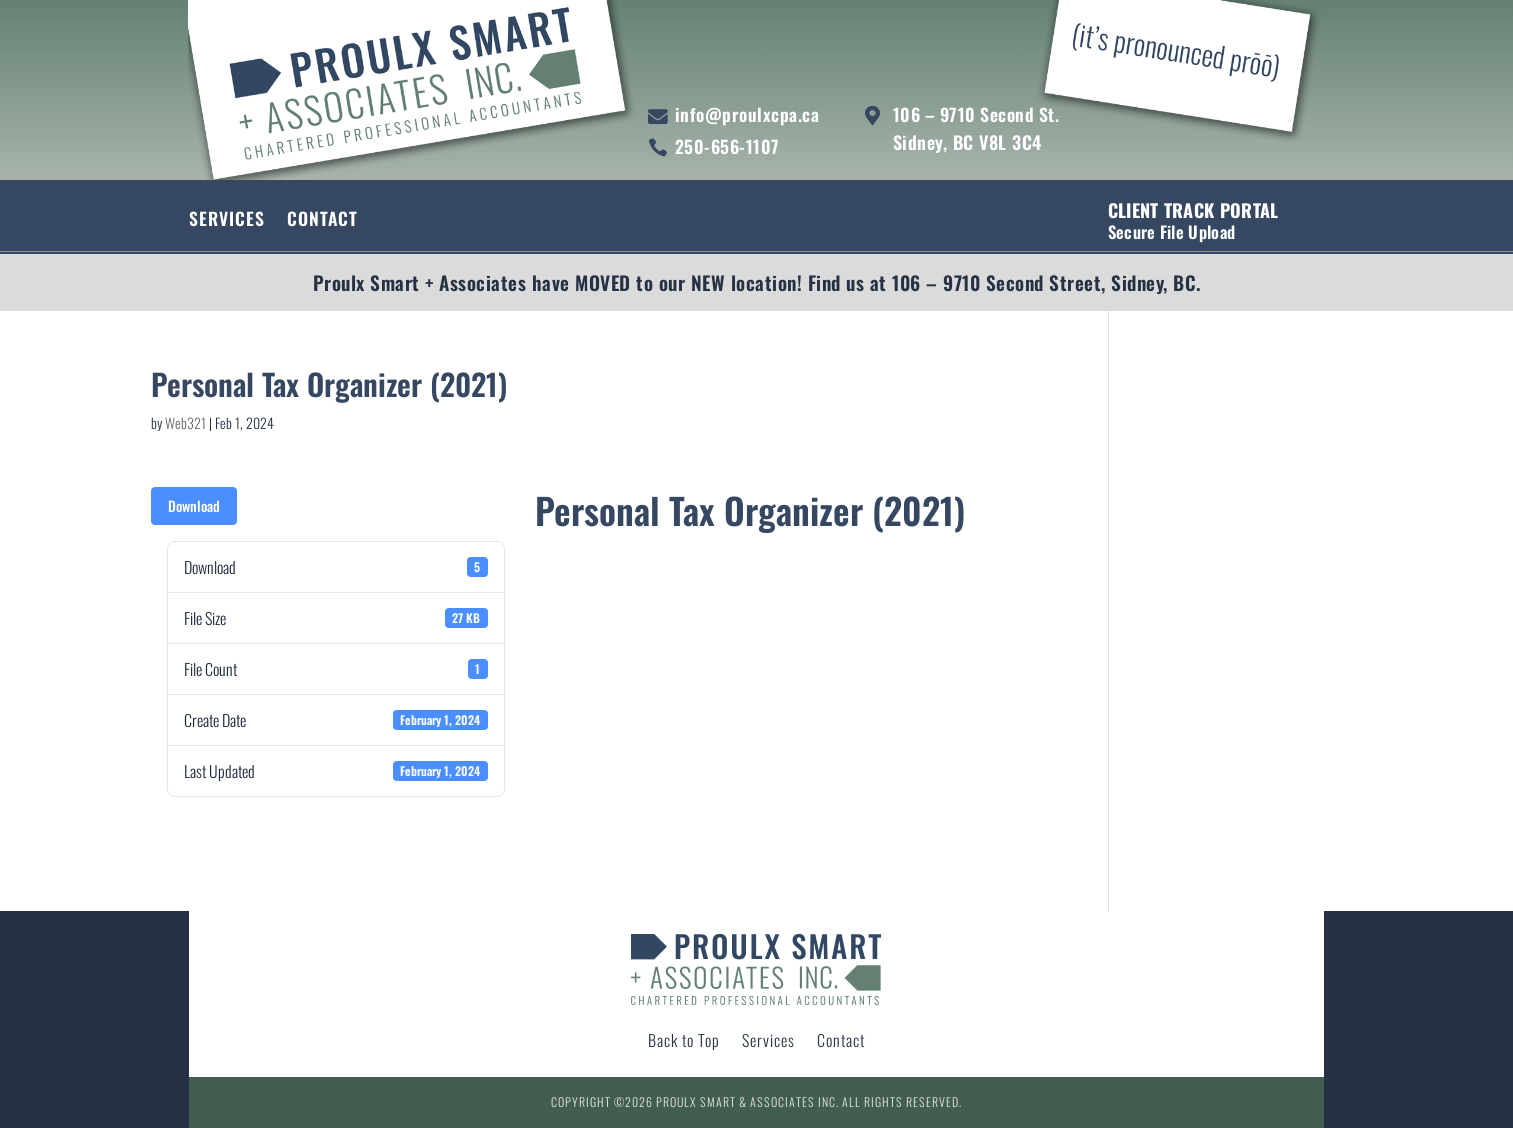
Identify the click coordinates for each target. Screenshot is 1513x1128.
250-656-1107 (727, 146)
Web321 (185, 422)
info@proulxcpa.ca (747, 114)
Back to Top (684, 1042)
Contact (322, 221)
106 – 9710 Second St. (976, 114)
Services (227, 221)
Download (194, 505)
